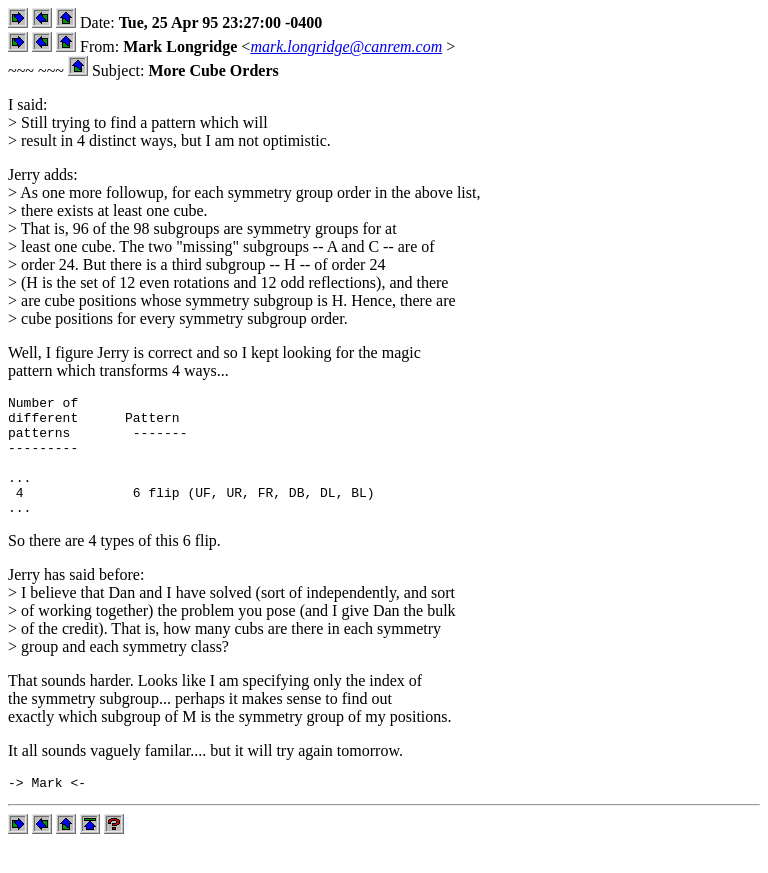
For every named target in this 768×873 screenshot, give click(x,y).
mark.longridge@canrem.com (346, 46)
